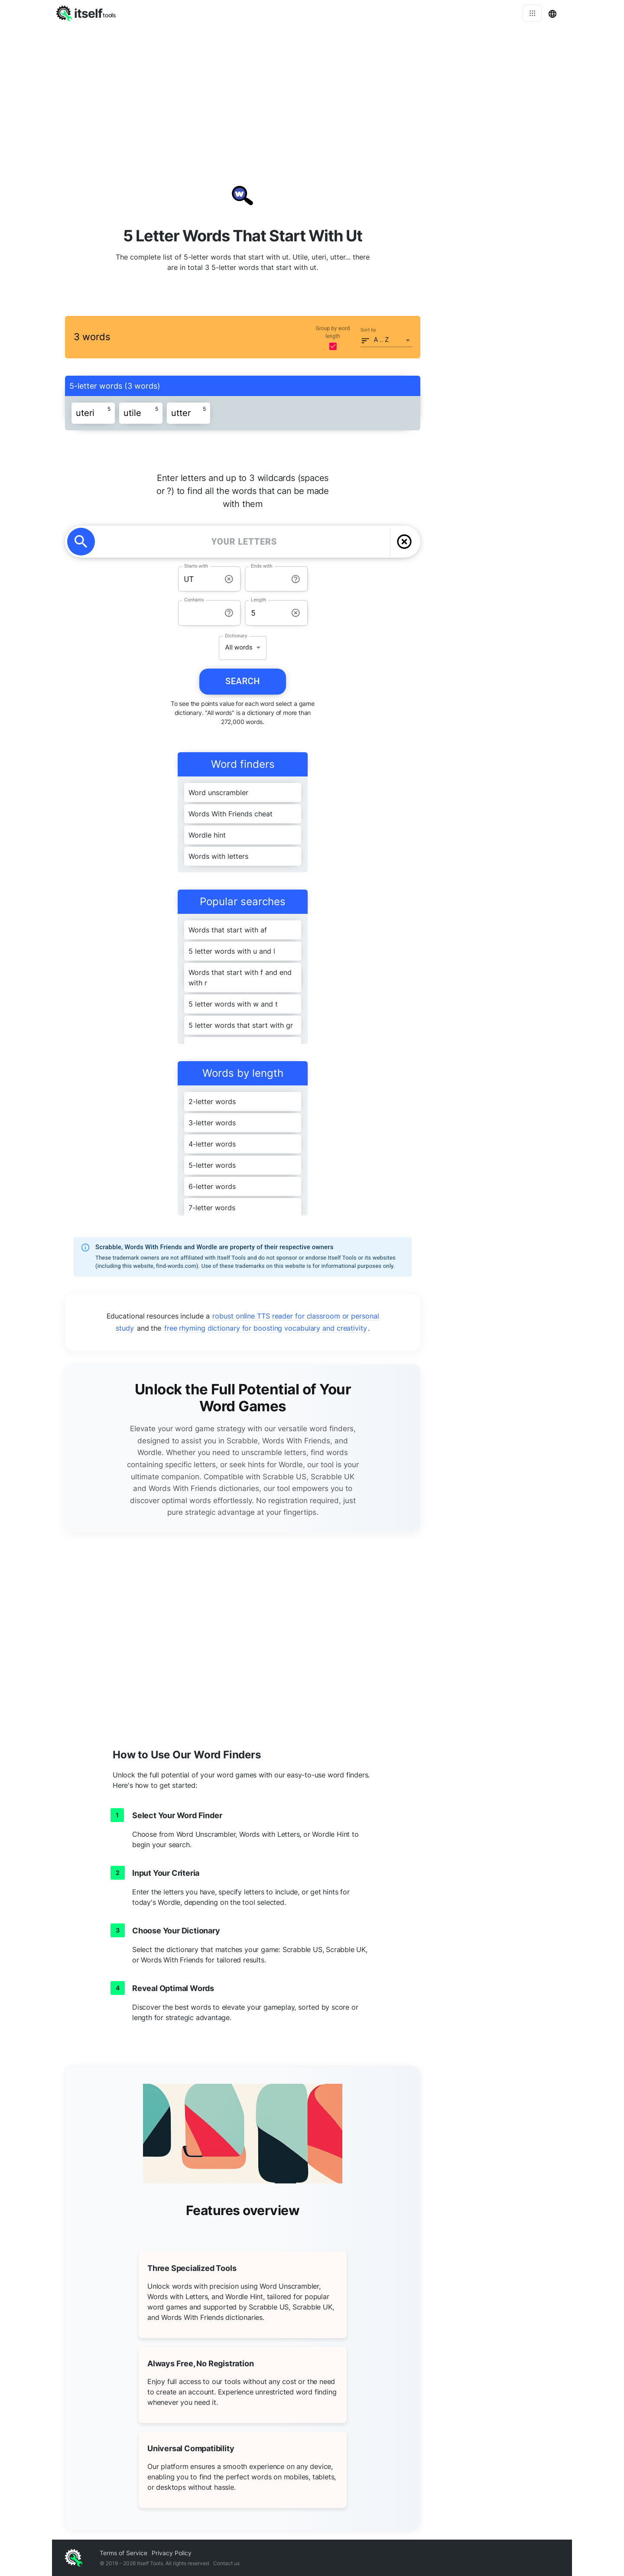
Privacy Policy (172, 2553)
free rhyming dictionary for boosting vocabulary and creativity (265, 1328)
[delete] (404, 541)
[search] (81, 541)
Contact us (226, 2563)
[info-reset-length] (296, 613)
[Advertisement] (312, 91)
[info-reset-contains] (229, 613)
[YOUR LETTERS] (244, 542)
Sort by (368, 330)
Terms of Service (123, 2553)
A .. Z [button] (381, 340)
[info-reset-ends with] (296, 579)
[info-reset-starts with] (229, 579)
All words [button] (238, 647)
